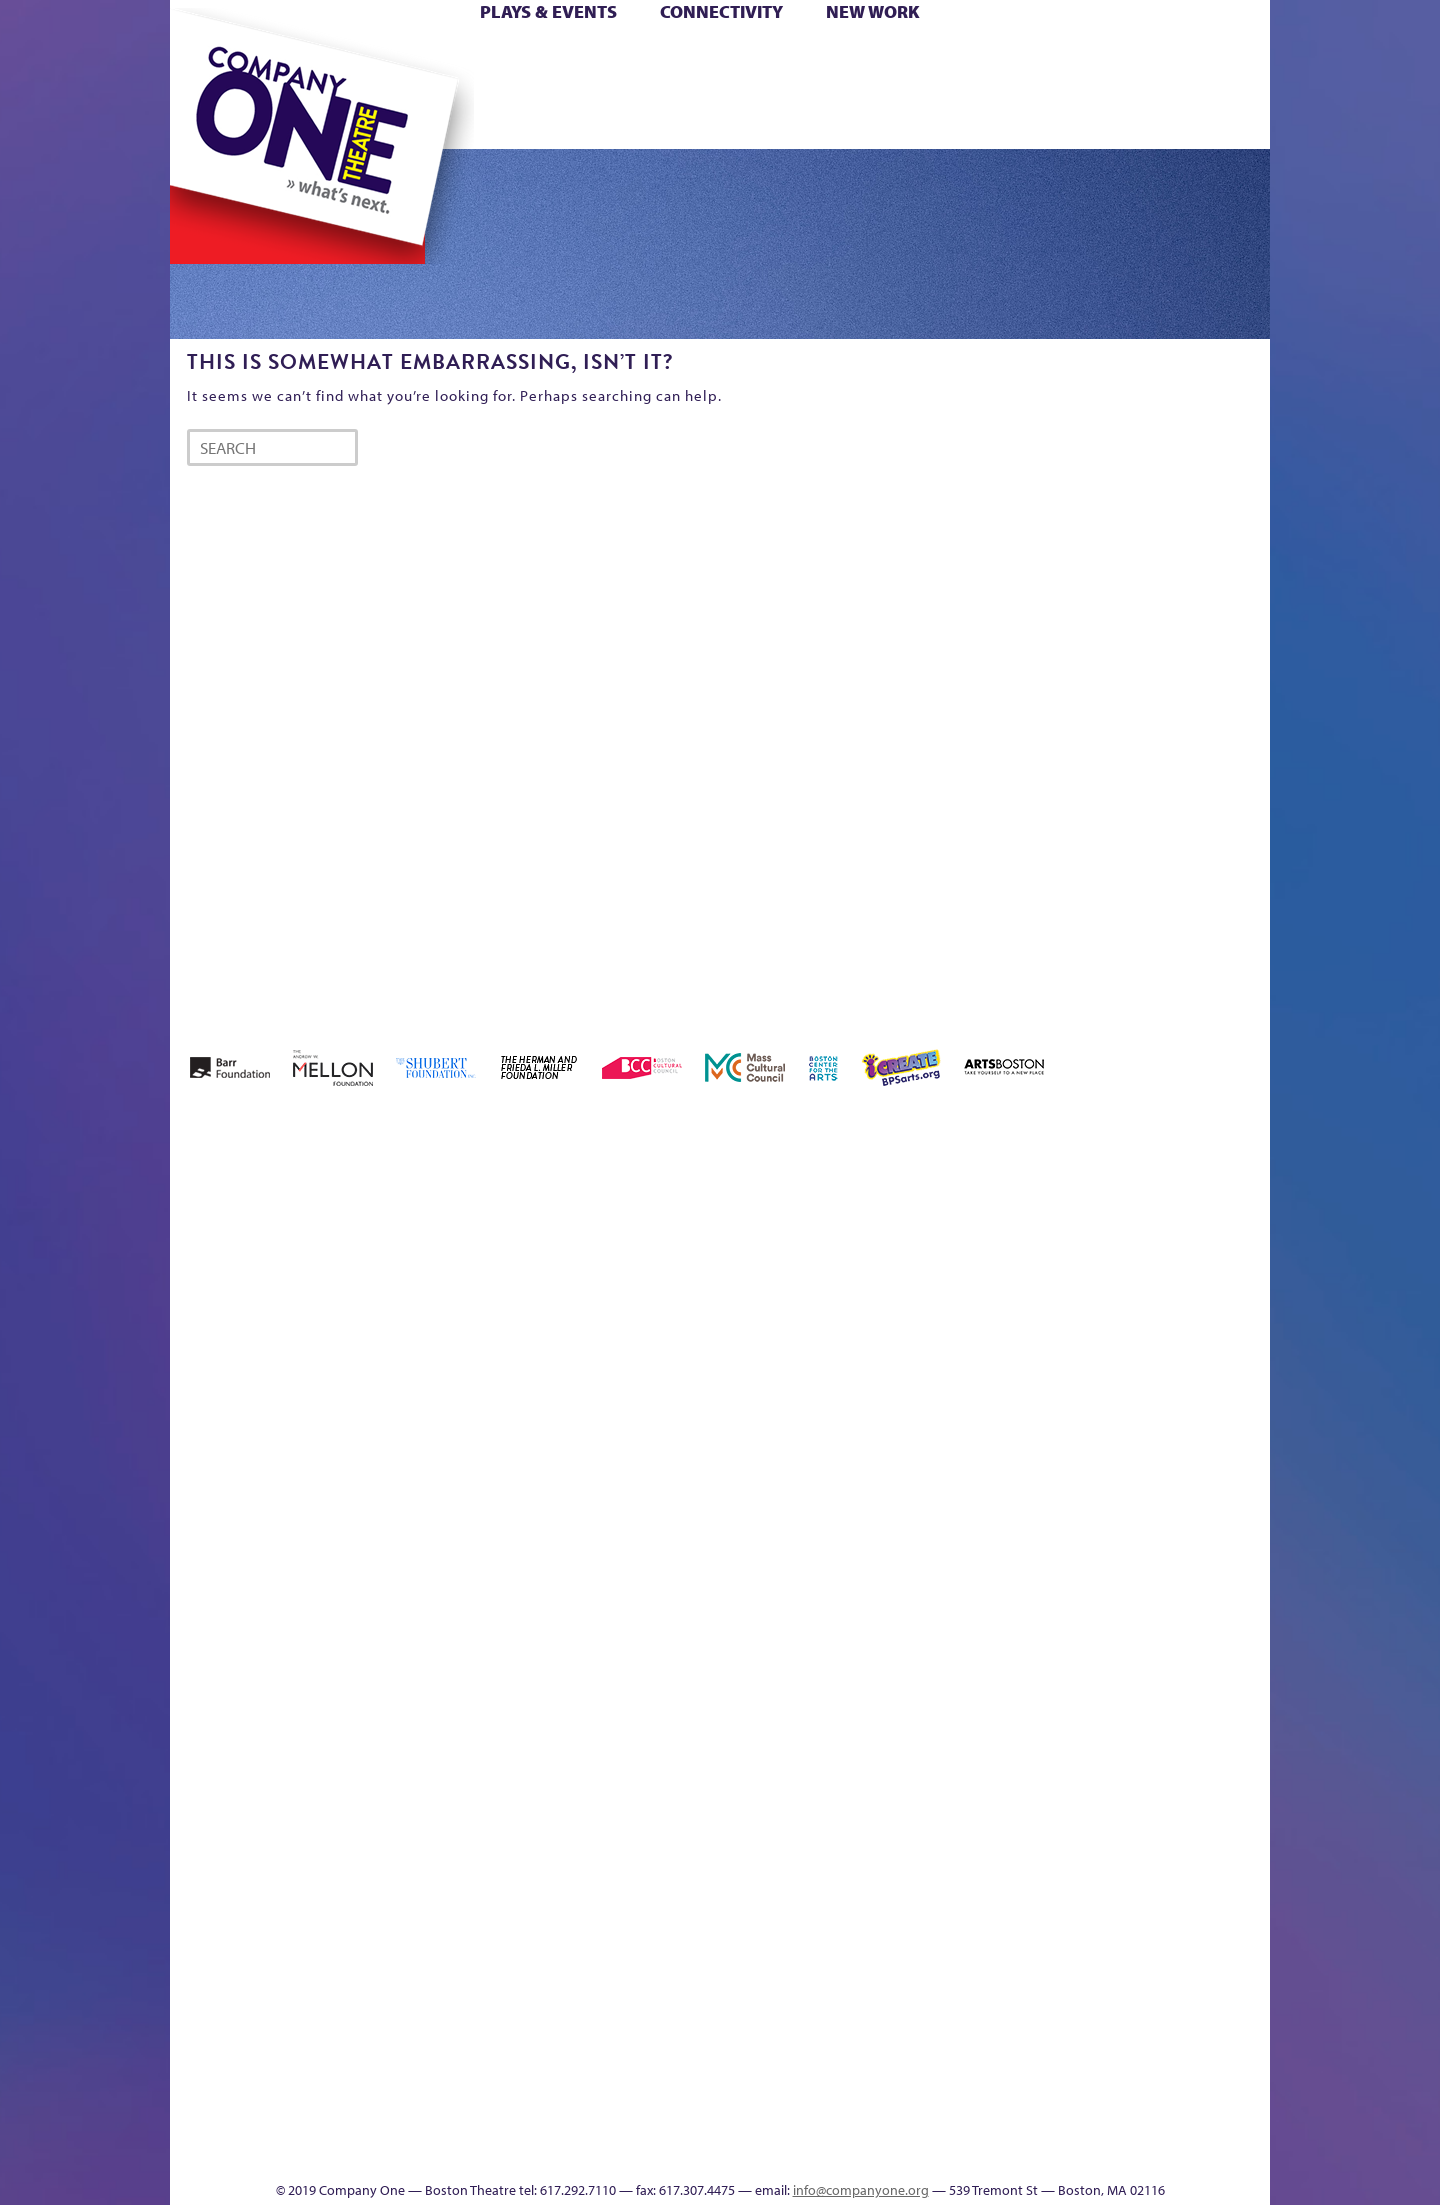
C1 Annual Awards (1120, 2120)
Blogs (905, 1970)
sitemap (633, 118)
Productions (797, 2150)
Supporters (1088, 2150)
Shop (1081, 88)
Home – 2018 (1239, 1250)
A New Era (315, 1250)
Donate (1048, 58)
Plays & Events (548, 11)
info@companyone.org (861, 2190)
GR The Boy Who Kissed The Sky (1157, 1190)
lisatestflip (416, 1610)
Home (203, 58)
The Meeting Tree (450, 2120)
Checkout (955, 1280)
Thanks (1009, 118)
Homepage (205, 1610)
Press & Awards (1214, 118)
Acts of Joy (399, 1250)
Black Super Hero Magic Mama (695, 1220)
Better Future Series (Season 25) (573, 1220)
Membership (461, 1610)
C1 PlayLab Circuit (912, 1700)
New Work (873, 11)
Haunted (1205, 1280)
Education (1084, 1280)
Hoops (248, 88)
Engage (925, 118)
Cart (910, 58)
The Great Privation (328, 2120)
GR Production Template (1128, 1250)
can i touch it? (861, 1250)
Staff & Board (1117, 1580)
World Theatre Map (911, 1910)
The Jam (422, 118)
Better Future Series (486, 1250)
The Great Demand (283, 2120)
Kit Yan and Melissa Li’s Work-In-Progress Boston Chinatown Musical (332, 1460)
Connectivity (721, 11)
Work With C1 (526, 2120)
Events (908, 2150)
